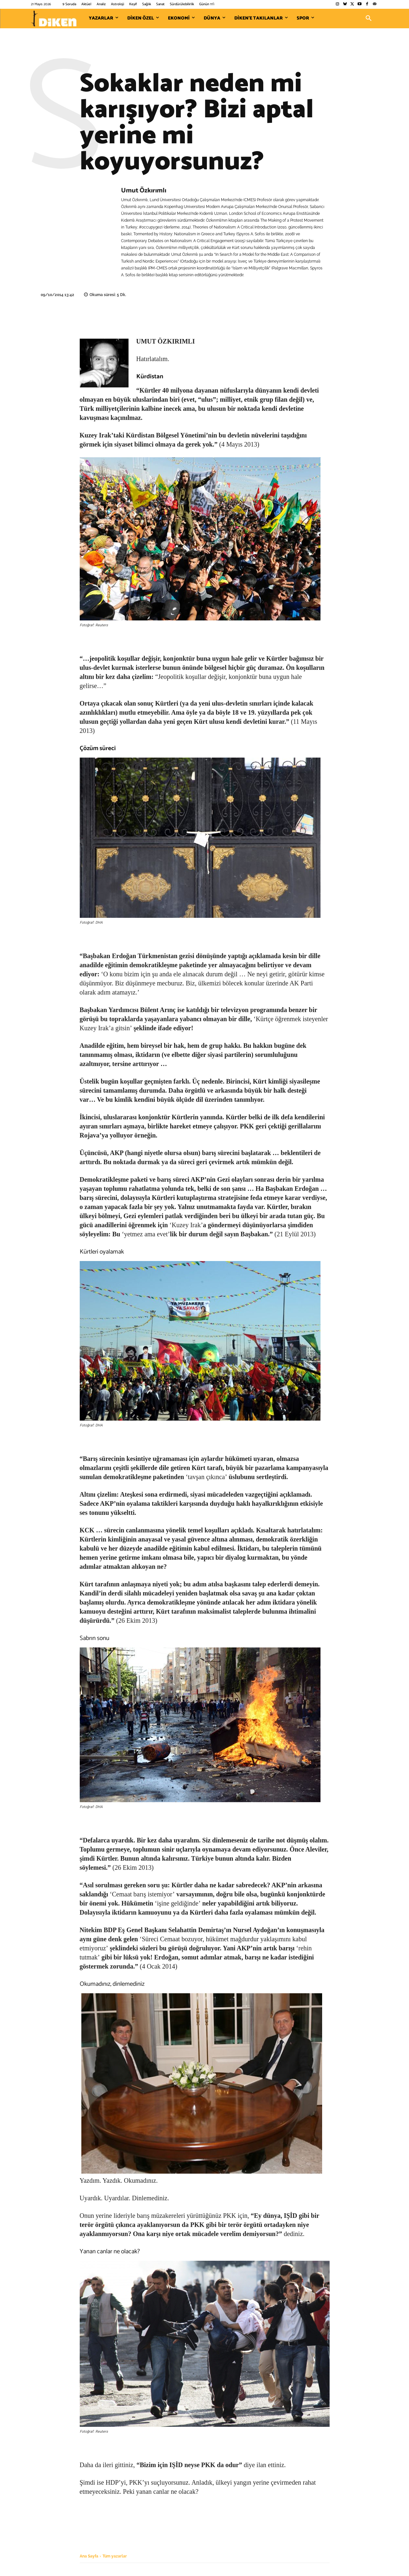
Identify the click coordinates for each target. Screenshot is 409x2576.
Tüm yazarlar (114, 2556)
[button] (368, 18)
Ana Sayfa (89, 2556)
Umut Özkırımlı (143, 190)
